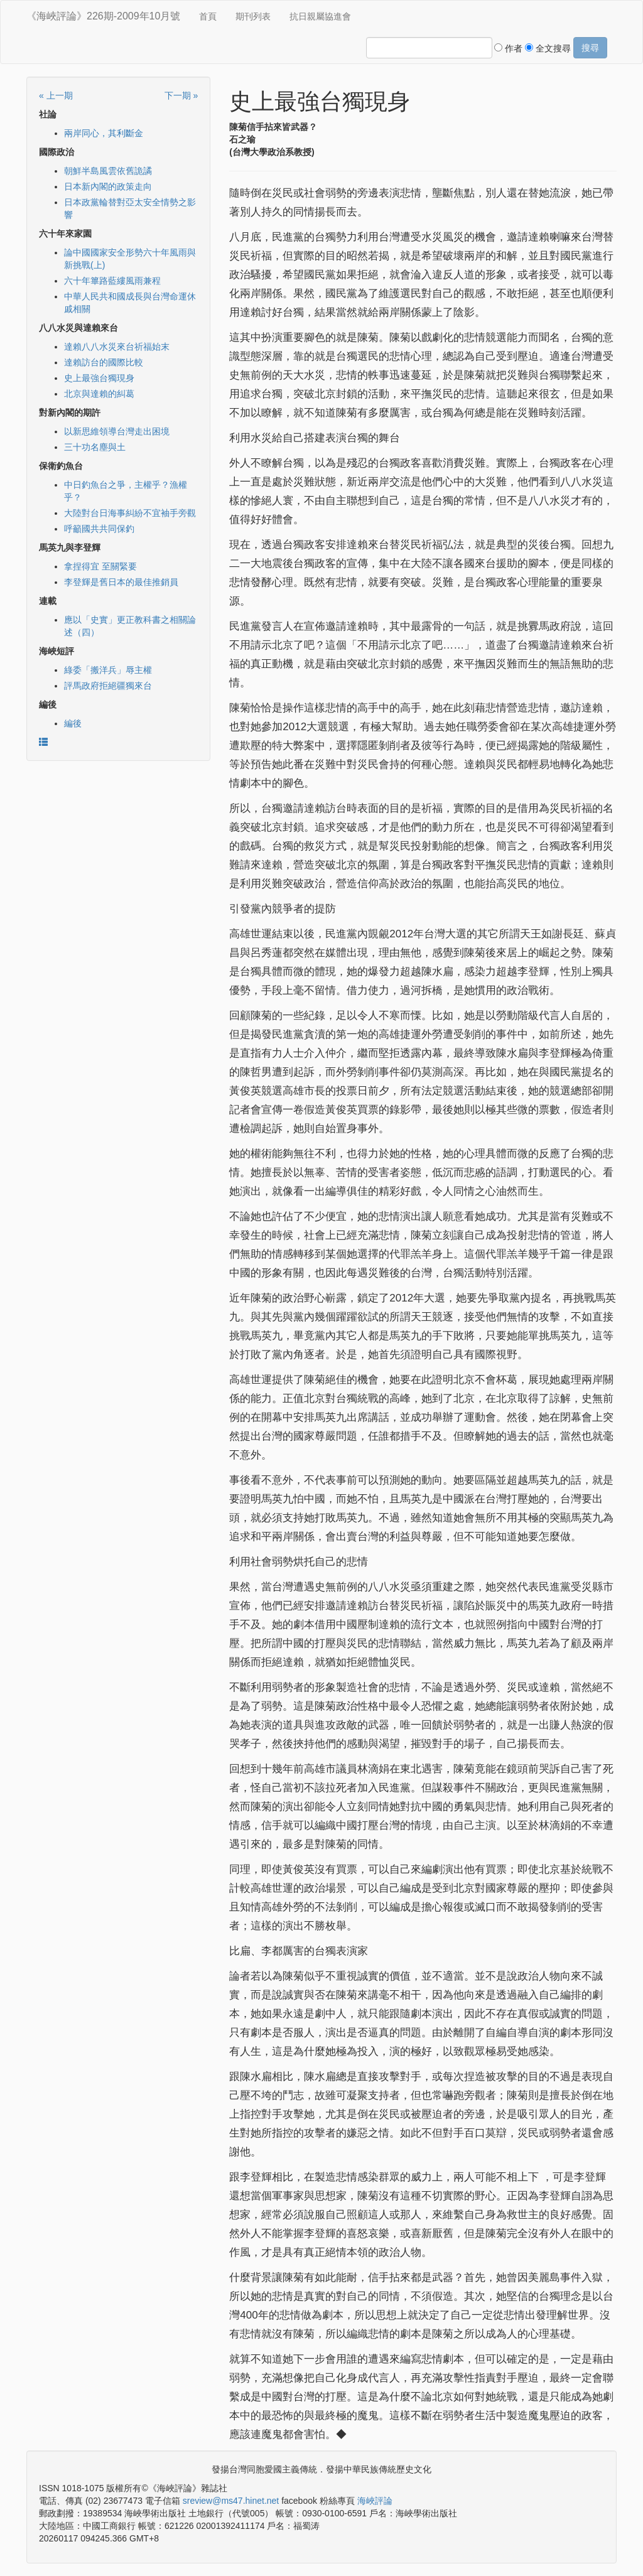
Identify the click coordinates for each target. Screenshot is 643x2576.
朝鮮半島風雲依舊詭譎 (108, 171)
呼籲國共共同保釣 (99, 529)
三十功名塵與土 (95, 447)
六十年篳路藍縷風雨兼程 (112, 281)
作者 (508, 48)
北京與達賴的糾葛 (99, 394)
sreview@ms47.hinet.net (231, 2501)
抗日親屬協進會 (320, 16)
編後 (73, 723)
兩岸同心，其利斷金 (103, 133)
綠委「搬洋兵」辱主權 (108, 670)
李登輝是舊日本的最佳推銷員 (121, 582)
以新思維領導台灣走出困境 (117, 431)
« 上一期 (56, 95)
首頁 (208, 16)
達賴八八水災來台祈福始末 (117, 347)
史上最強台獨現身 (99, 378)
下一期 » (181, 95)
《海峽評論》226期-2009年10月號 (103, 16)
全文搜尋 (548, 48)
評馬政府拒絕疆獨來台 (108, 686)
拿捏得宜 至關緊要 (100, 566)
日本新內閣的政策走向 (108, 186)
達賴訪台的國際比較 (103, 362)
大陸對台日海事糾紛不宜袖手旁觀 (130, 513)
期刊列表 (253, 16)
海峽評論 (374, 2501)
